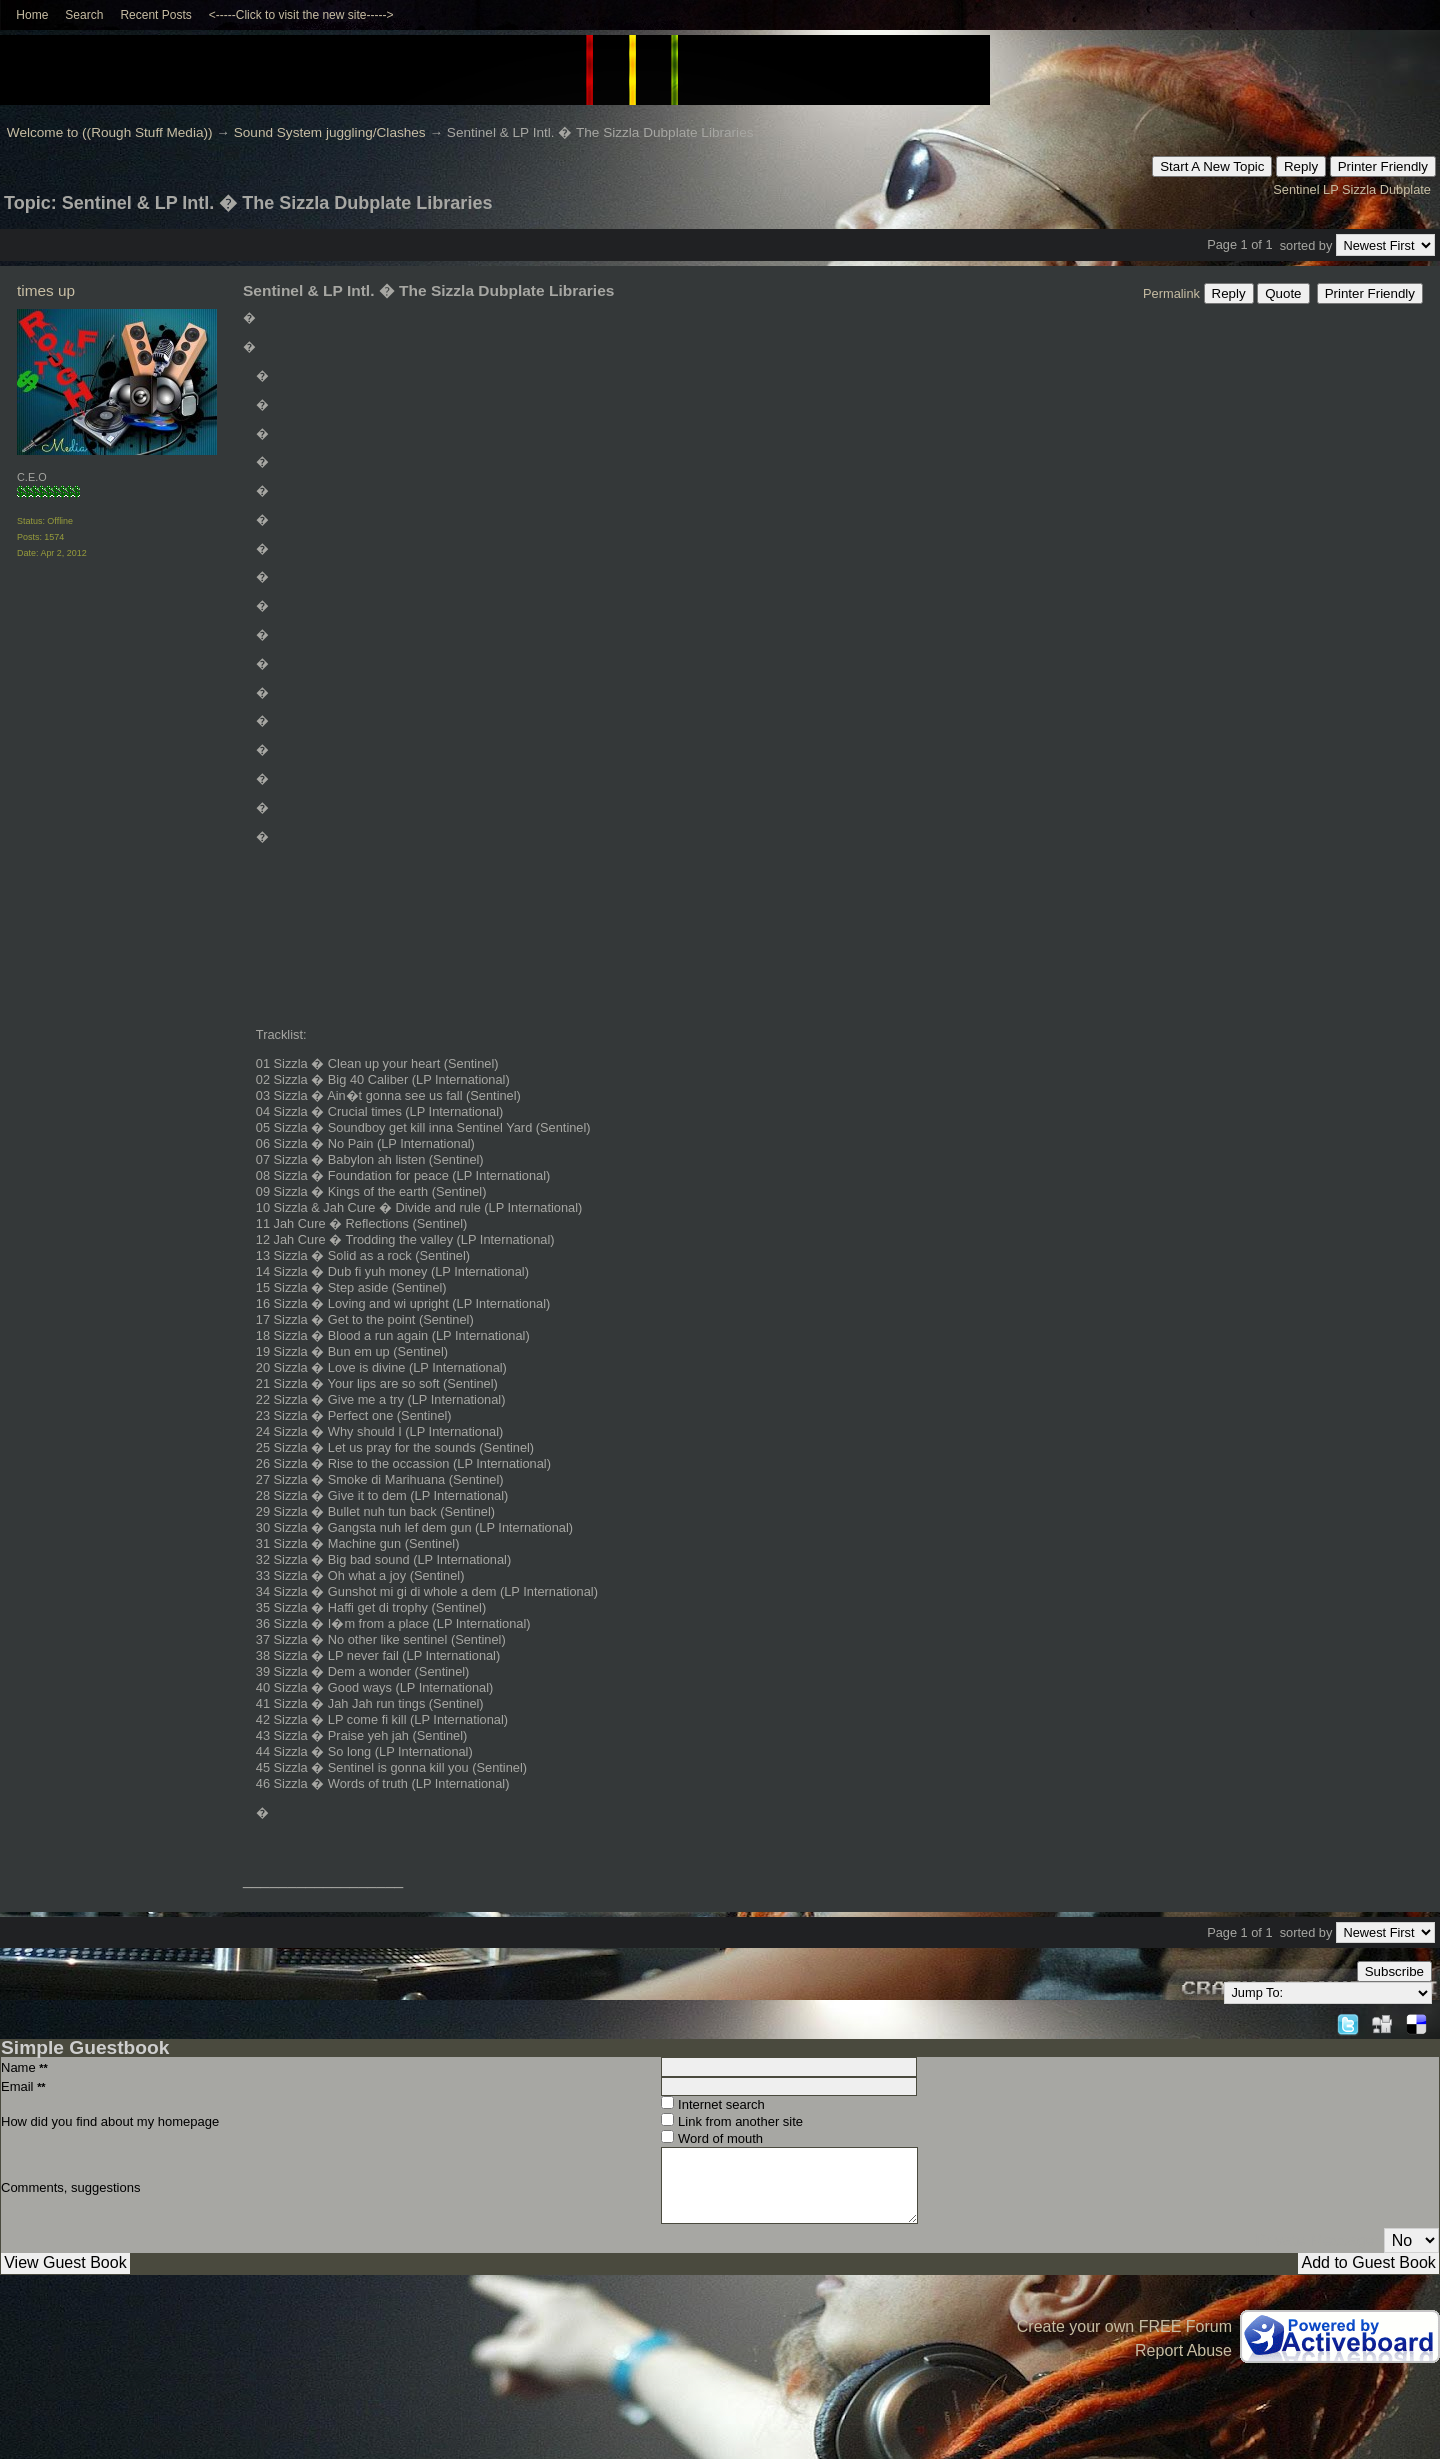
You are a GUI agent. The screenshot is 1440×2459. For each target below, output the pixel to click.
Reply (1301, 166)
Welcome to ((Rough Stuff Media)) (110, 132)
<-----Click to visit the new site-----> (301, 15)
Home (32, 15)
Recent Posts (155, 15)
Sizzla (1359, 189)
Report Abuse (1183, 2350)
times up (46, 290)
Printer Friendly (1383, 166)
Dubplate (1405, 189)
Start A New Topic (1212, 166)
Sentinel (1296, 189)
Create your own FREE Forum (1124, 2326)
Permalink (1171, 293)
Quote (1283, 293)
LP (1330, 189)
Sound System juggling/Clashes (330, 132)
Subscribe (1394, 1971)
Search (84, 15)
